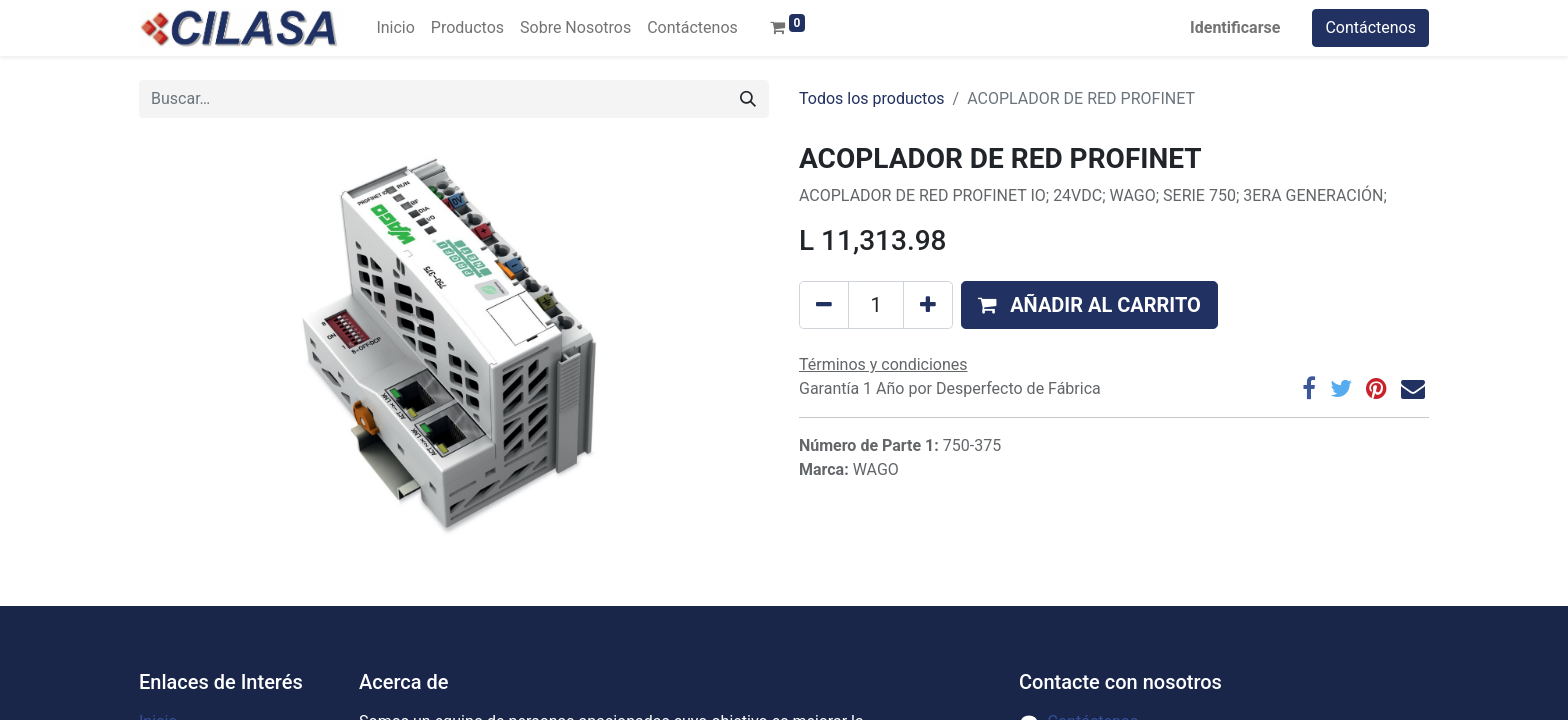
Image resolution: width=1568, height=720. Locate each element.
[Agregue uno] (928, 305)
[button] (1089, 305)
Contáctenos (1370, 27)
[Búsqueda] (748, 99)
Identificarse (1235, 27)
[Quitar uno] (824, 305)
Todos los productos (872, 98)
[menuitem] (395, 28)
